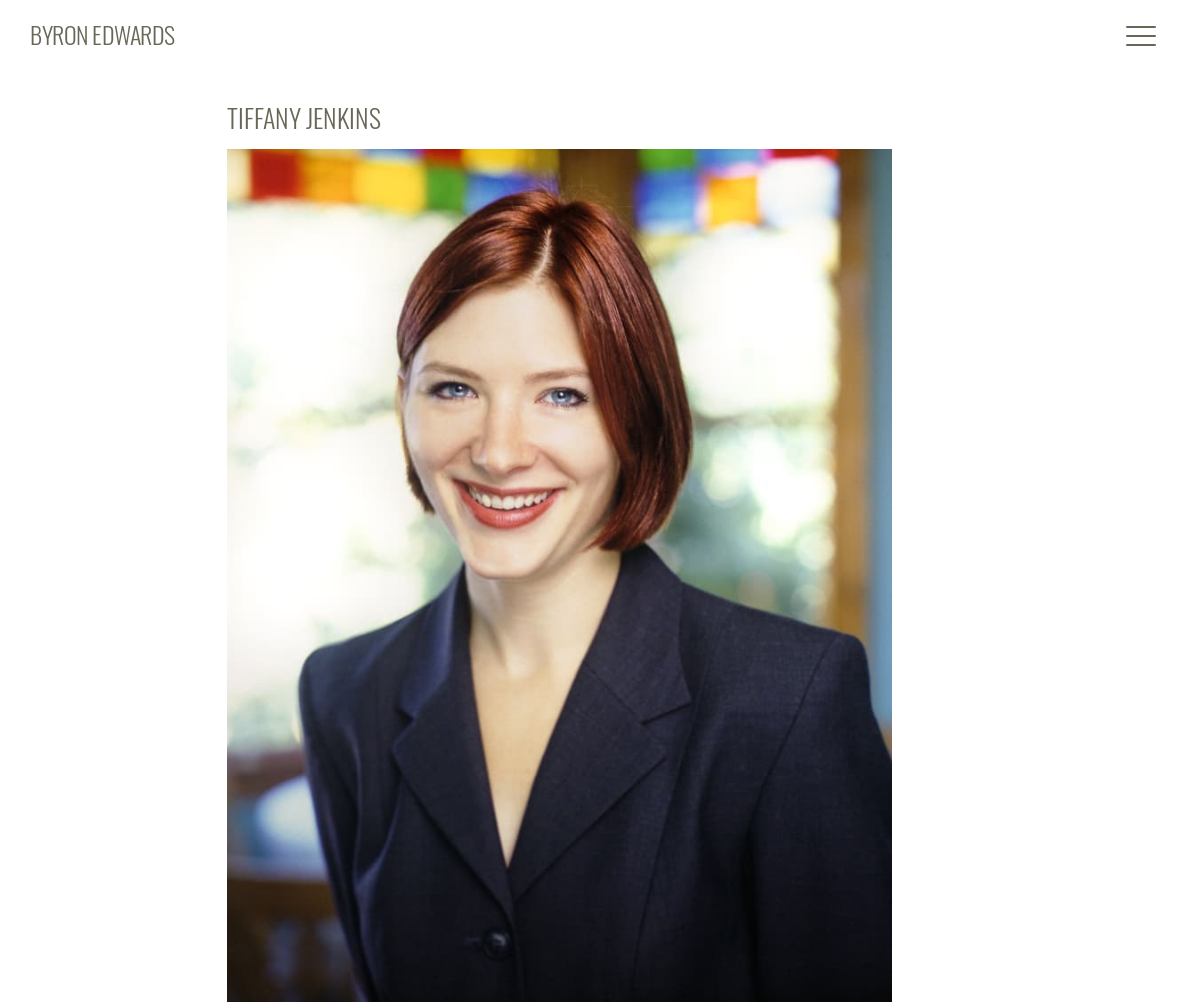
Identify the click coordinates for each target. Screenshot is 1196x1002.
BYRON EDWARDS (102, 34)
